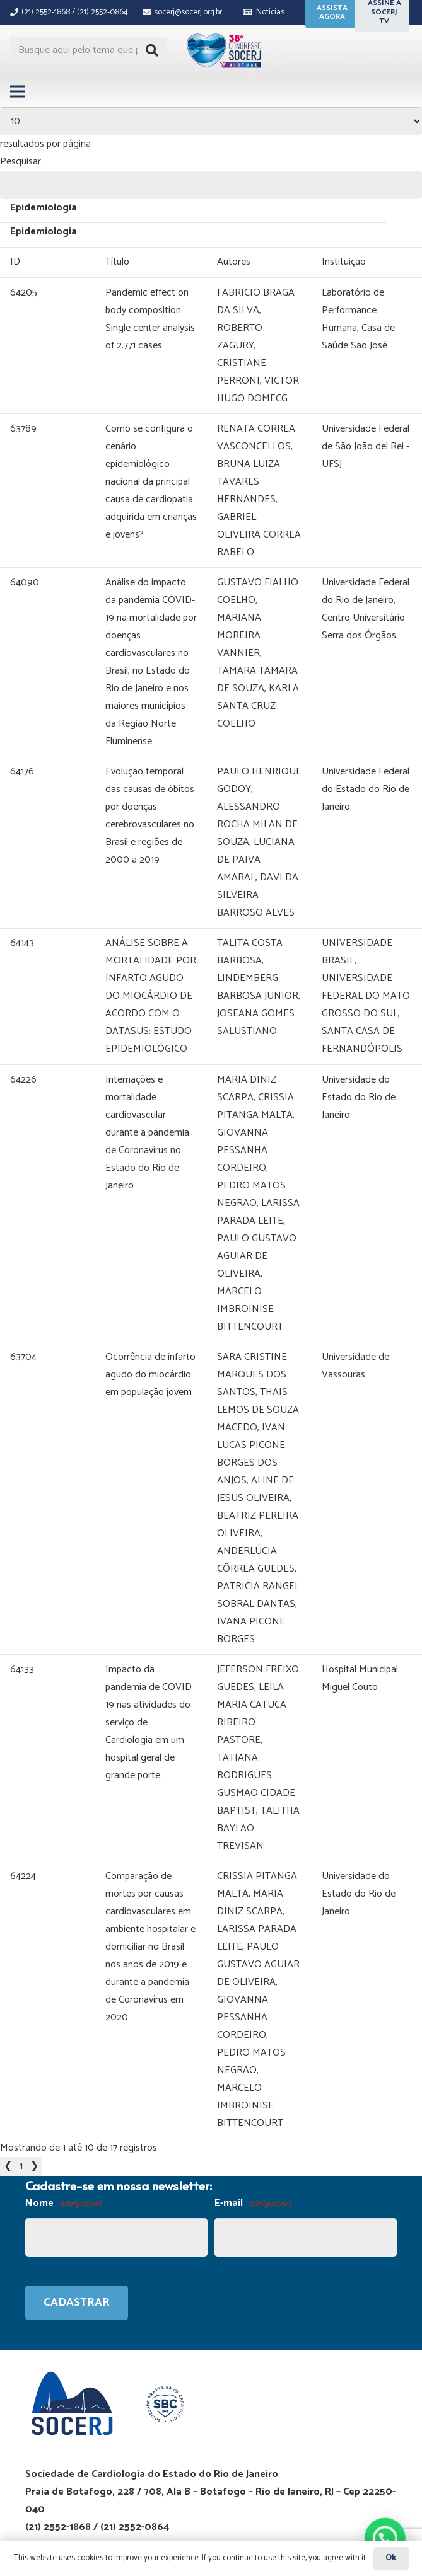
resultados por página (45, 143)
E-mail (252, 2098)
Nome (63, 2098)
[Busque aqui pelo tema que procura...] (88, 51)
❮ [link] (8, 2060)
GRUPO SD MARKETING (193, 2471)
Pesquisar (20, 161)
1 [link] (21, 2060)
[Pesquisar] (152, 50)
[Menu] (17, 91)
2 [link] (32, 2060)
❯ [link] (47, 2060)
